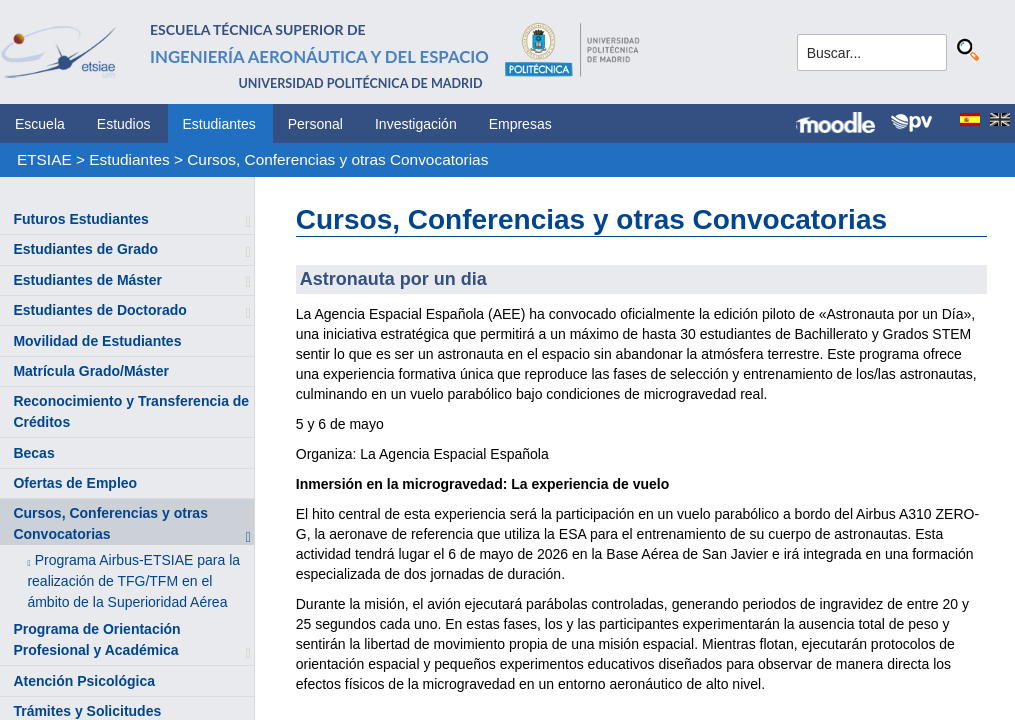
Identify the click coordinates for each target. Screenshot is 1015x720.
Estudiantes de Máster (87, 280)
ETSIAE (44, 159)
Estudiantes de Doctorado (99, 310)
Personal (315, 124)
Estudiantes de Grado (85, 249)
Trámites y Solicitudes (87, 711)
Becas (33, 453)
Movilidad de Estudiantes (97, 341)
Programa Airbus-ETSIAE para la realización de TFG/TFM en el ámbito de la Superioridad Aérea (133, 581)
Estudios (124, 124)
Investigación (416, 124)
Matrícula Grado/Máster (91, 371)
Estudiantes (219, 124)
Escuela (40, 124)
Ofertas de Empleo (75, 483)
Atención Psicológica (84, 681)
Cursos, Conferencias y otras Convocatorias (337, 159)
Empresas (520, 124)
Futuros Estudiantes (80, 219)
